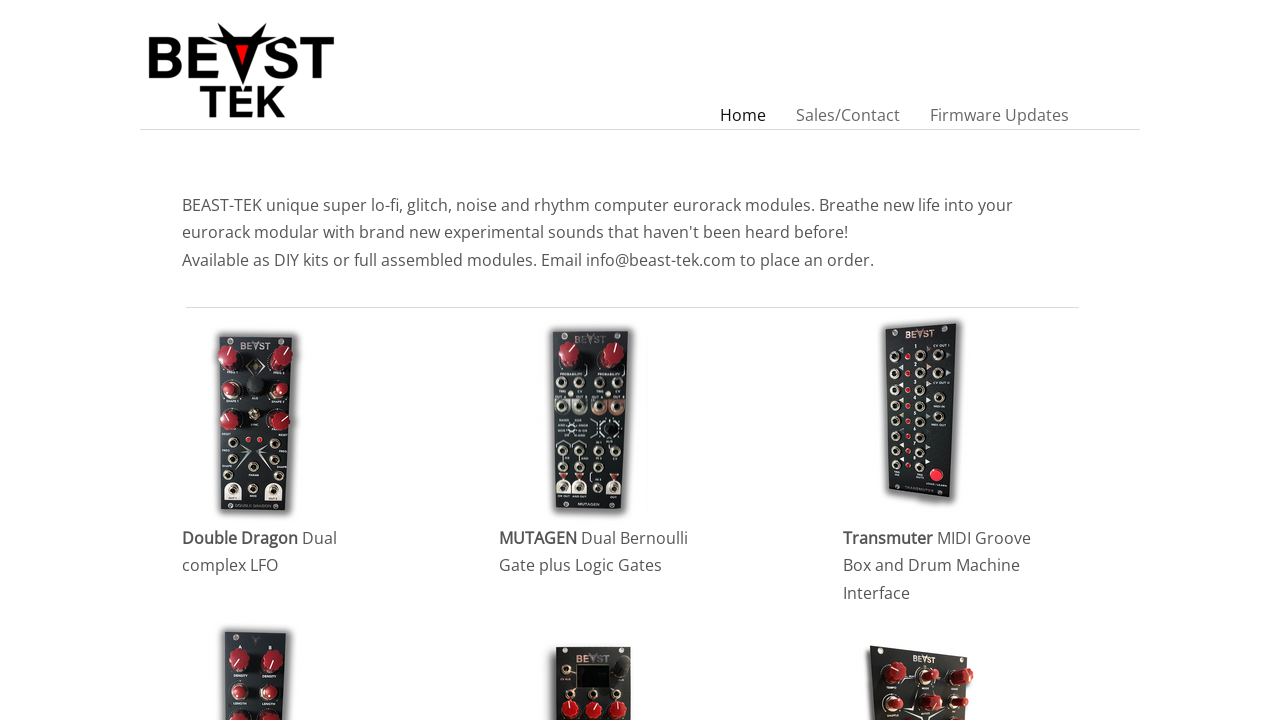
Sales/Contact (848, 115)
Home (743, 115)
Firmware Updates (999, 115)
